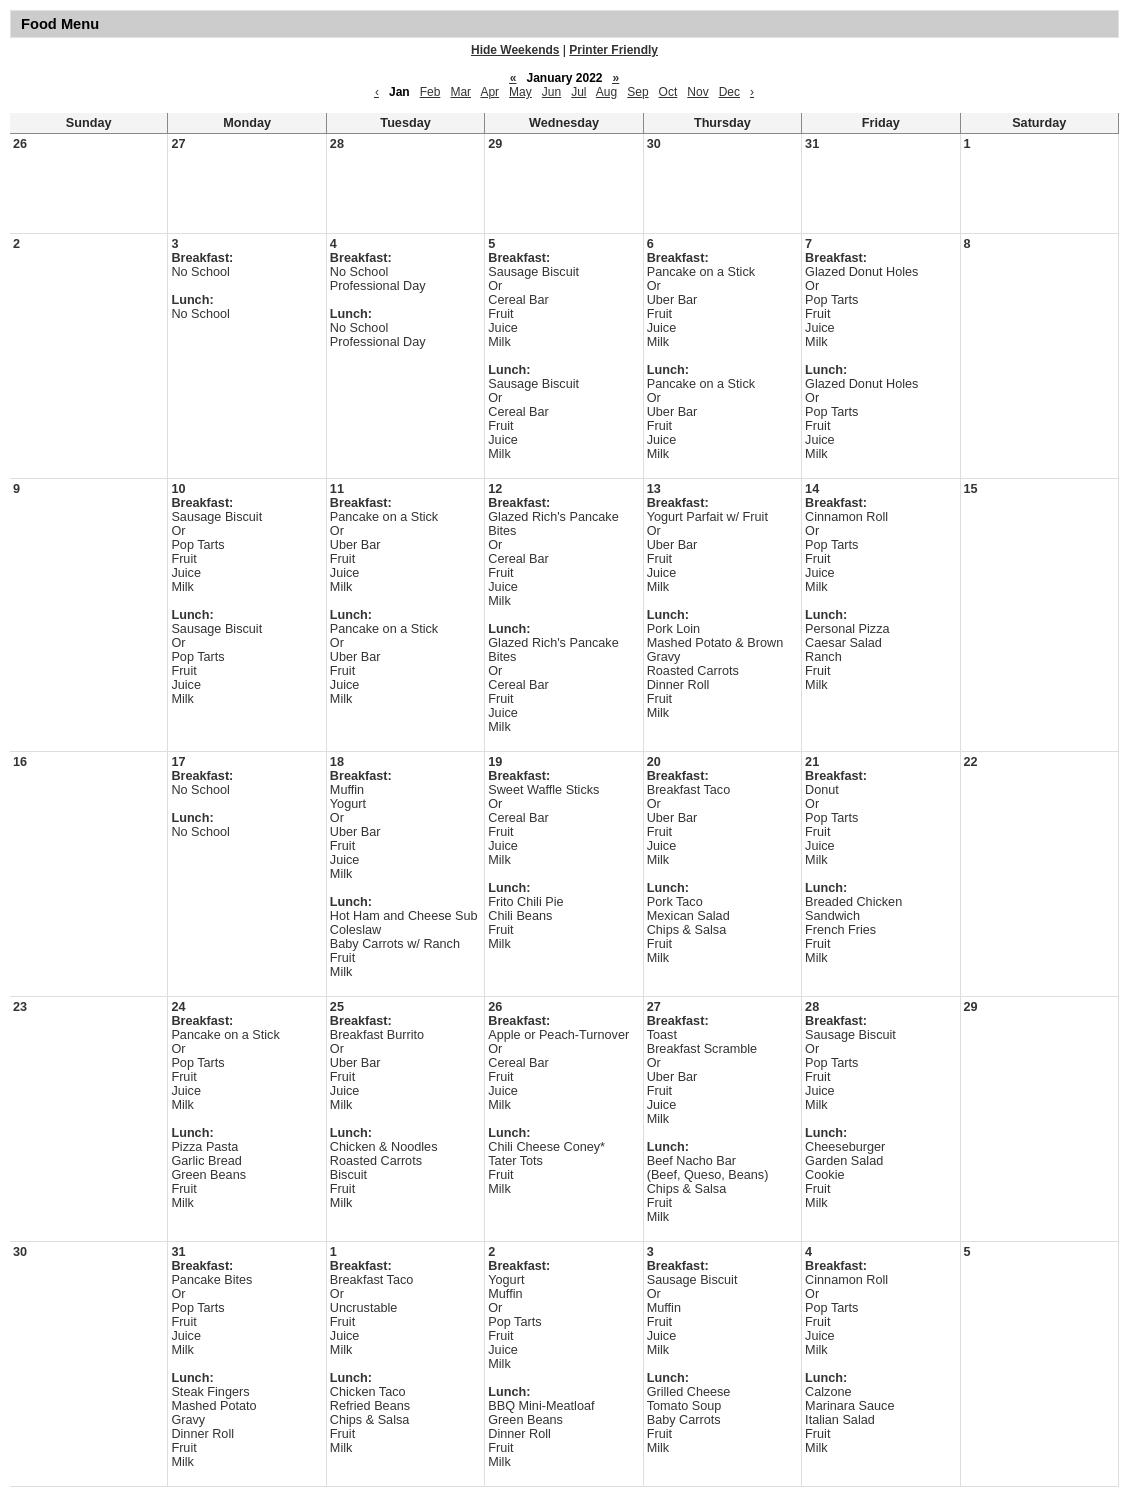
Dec (729, 92)
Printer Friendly (613, 50)
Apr (489, 92)
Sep (637, 92)
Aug (606, 92)
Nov (697, 92)
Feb (430, 92)
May (520, 92)
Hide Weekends (515, 50)
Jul (578, 92)
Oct (668, 92)
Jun (551, 92)
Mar (460, 92)
